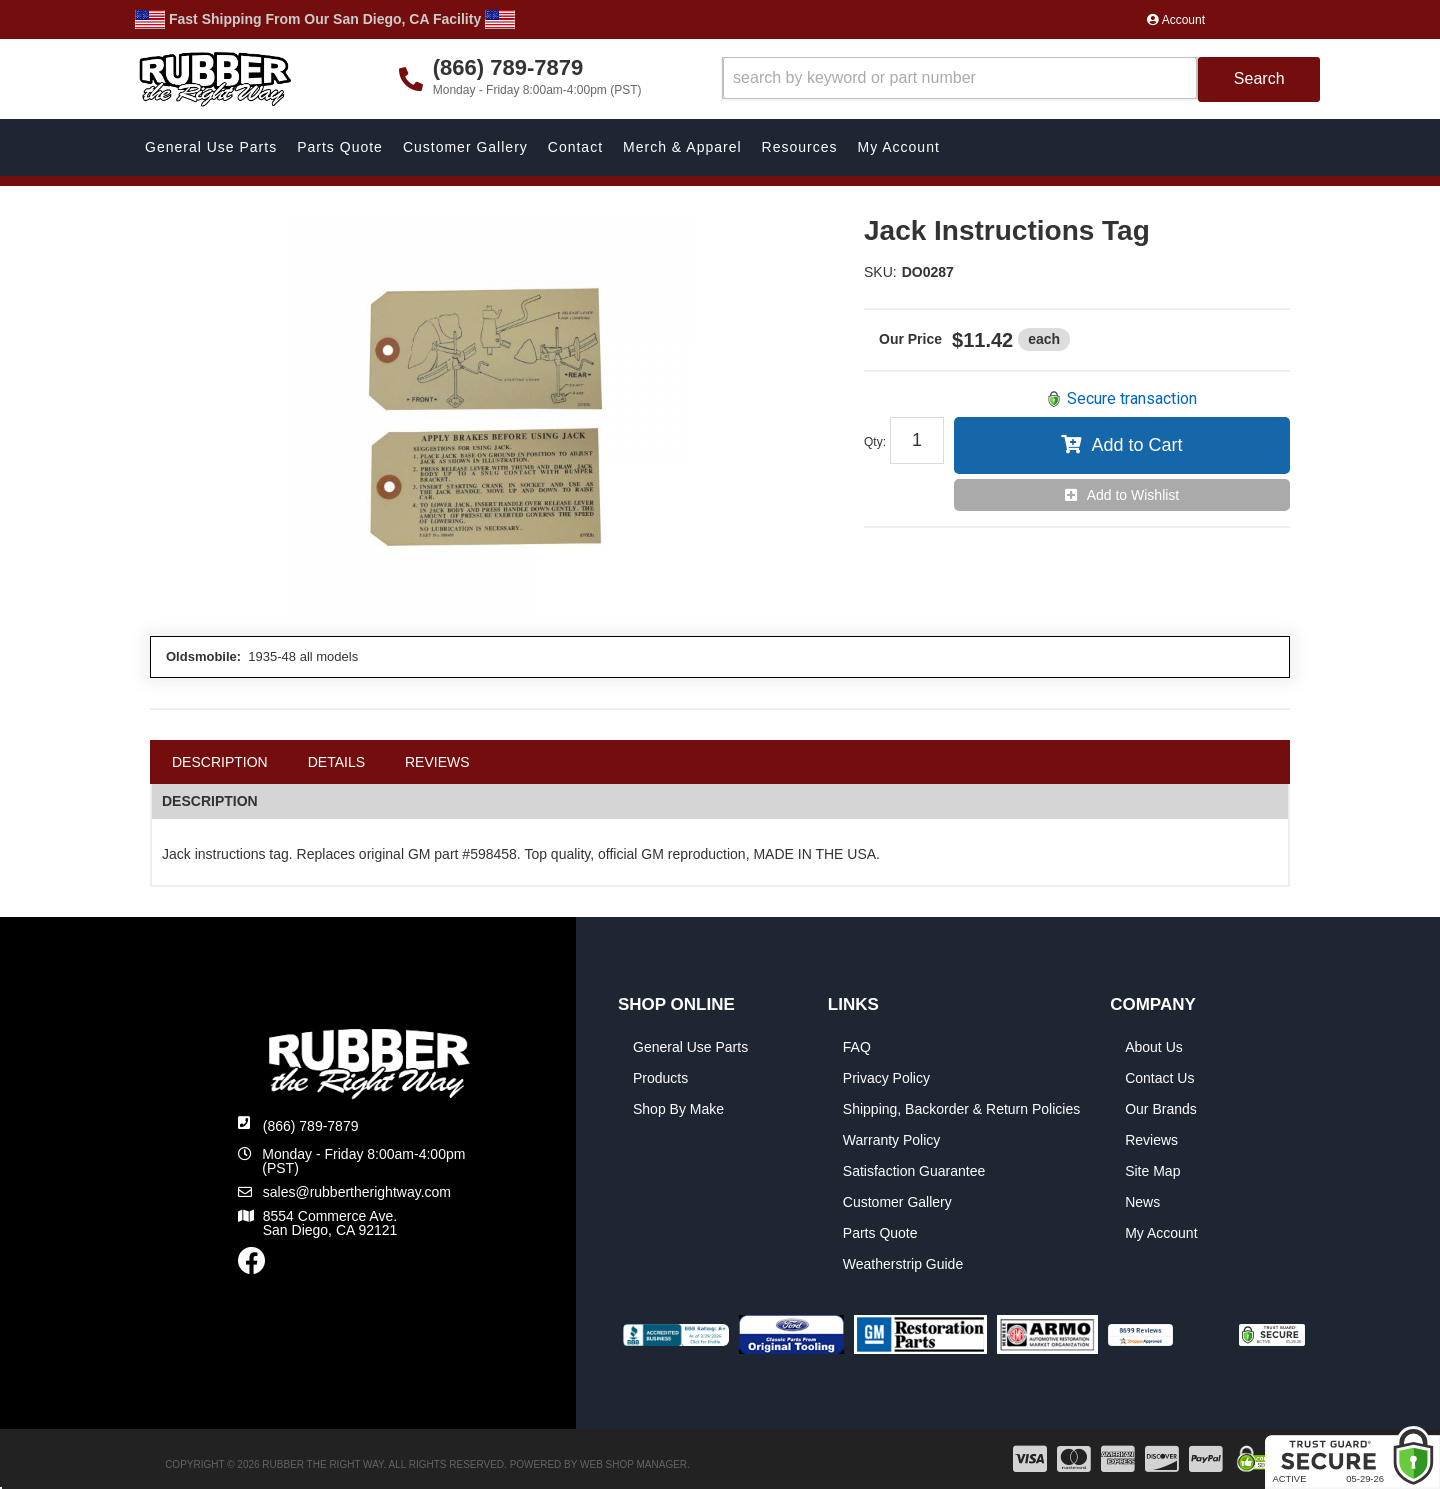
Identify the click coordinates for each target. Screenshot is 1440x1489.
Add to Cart (1136, 445)
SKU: (880, 272)
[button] (1021, 79)
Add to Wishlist (1133, 495)
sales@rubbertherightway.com (357, 1192)
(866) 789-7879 (311, 1126)
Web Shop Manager (633, 1464)
